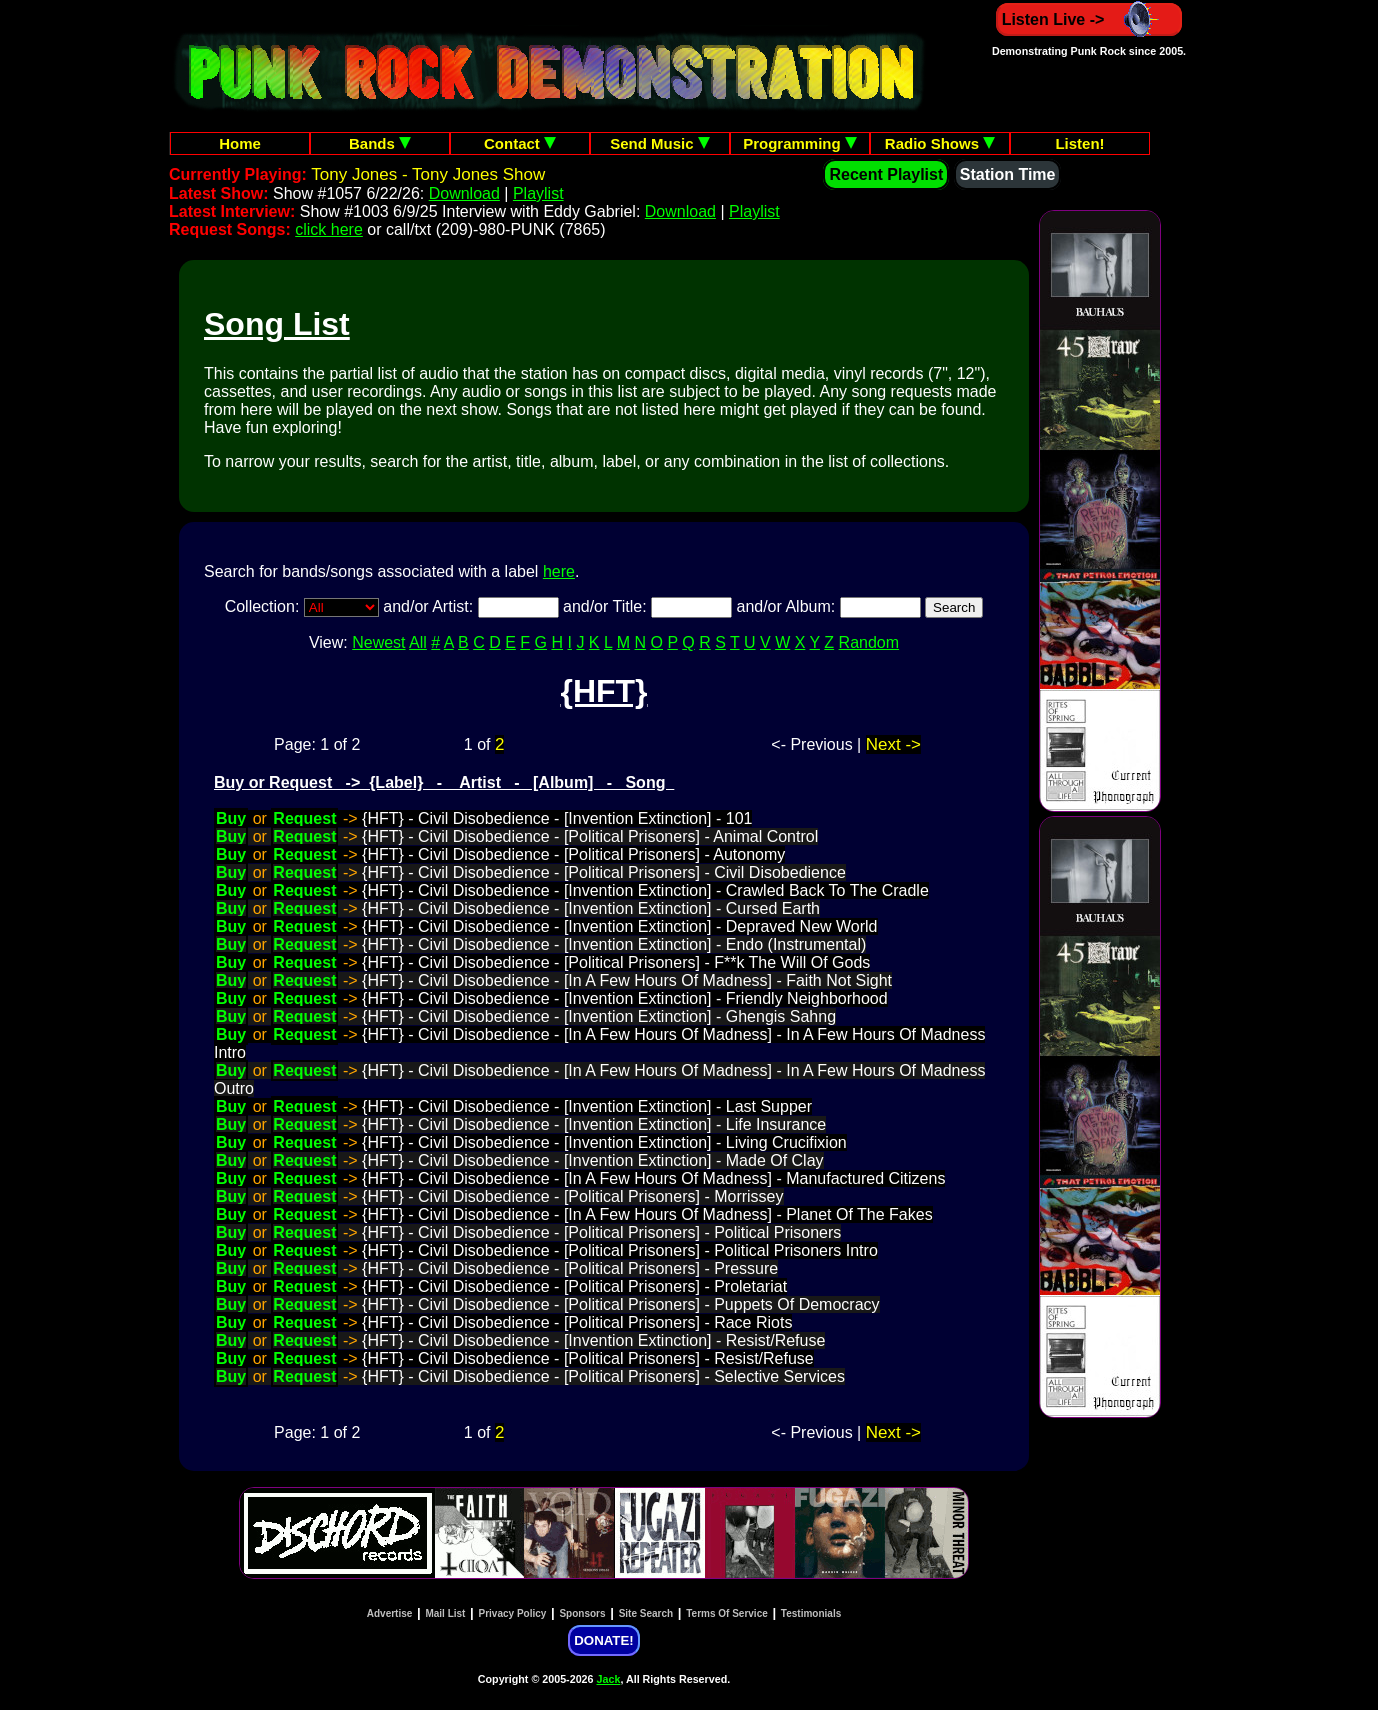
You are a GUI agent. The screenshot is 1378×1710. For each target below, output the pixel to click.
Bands (380, 143)
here (559, 571)
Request (304, 818)
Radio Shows (940, 143)
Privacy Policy (513, 1613)
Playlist (538, 193)
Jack (609, 1679)
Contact (520, 143)
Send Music (660, 143)
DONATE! (603, 1640)
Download (464, 193)
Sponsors (582, 1613)
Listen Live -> (1089, 19)
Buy (231, 818)
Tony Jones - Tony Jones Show (428, 174)
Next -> (893, 744)
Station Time (1008, 174)
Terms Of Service (727, 1613)
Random (869, 642)
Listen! (1079, 143)
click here (329, 229)
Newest (378, 642)
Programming (800, 143)
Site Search (646, 1613)
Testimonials (811, 1613)
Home (240, 143)
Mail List (445, 1613)
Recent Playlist (886, 174)
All (418, 642)
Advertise (390, 1613)
